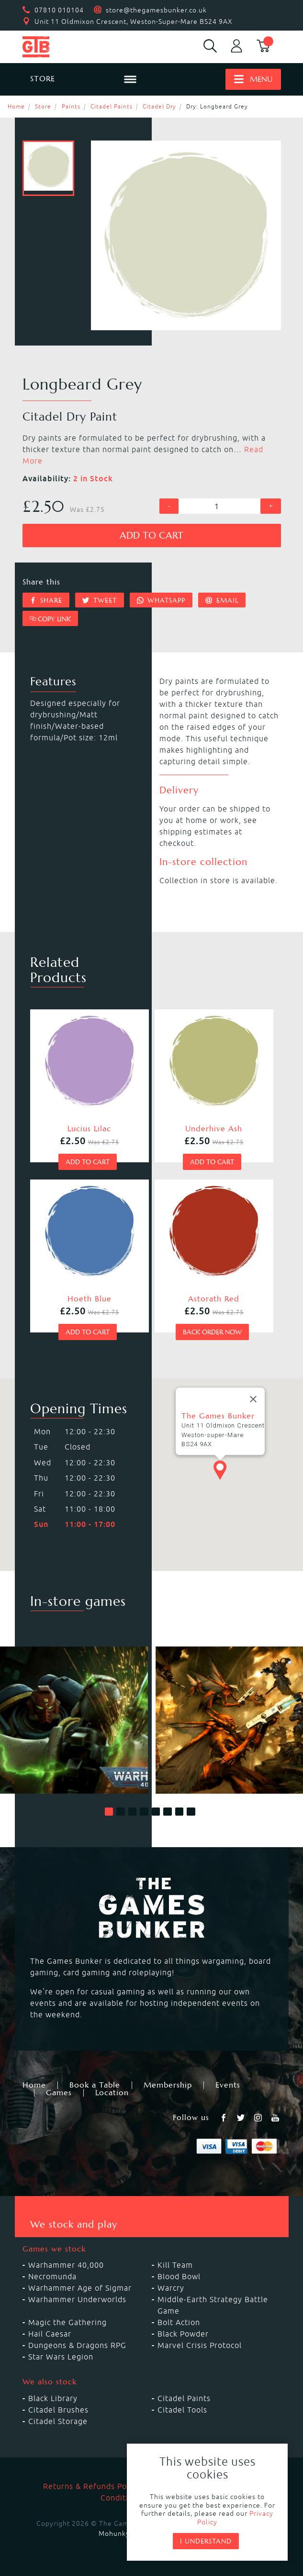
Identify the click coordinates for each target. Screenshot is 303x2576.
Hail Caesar (49, 2333)
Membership (168, 2085)
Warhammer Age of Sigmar (80, 2288)
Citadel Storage (58, 2421)
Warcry (170, 2288)
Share (46, 600)
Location (112, 2093)
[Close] (253, 1399)
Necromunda (52, 2276)
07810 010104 (59, 10)
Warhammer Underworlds (77, 2299)
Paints (71, 106)
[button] (109, 1812)
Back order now (212, 1332)
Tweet (99, 600)
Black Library (53, 2398)
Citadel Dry (159, 106)
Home (16, 106)
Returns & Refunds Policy (91, 2486)
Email (221, 600)
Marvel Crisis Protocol (199, 2345)
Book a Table (94, 2085)
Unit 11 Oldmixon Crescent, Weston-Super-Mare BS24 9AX (133, 21)
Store (43, 106)
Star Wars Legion (60, 2356)
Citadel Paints (111, 106)
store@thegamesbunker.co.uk (156, 10)
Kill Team (175, 2265)
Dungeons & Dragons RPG (77, 2345)
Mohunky (114, 2533)
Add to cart (151, 535)
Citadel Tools (182, 2409)
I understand (206, 2541)
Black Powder (183, 2333)
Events (227, 2085)
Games (59, 2093)
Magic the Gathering (67, 2322)
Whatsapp (161, 600)
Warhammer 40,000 (66, 2265)
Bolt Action (178, 2322)
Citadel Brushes (58, 2409)
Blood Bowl (179, 2276)
